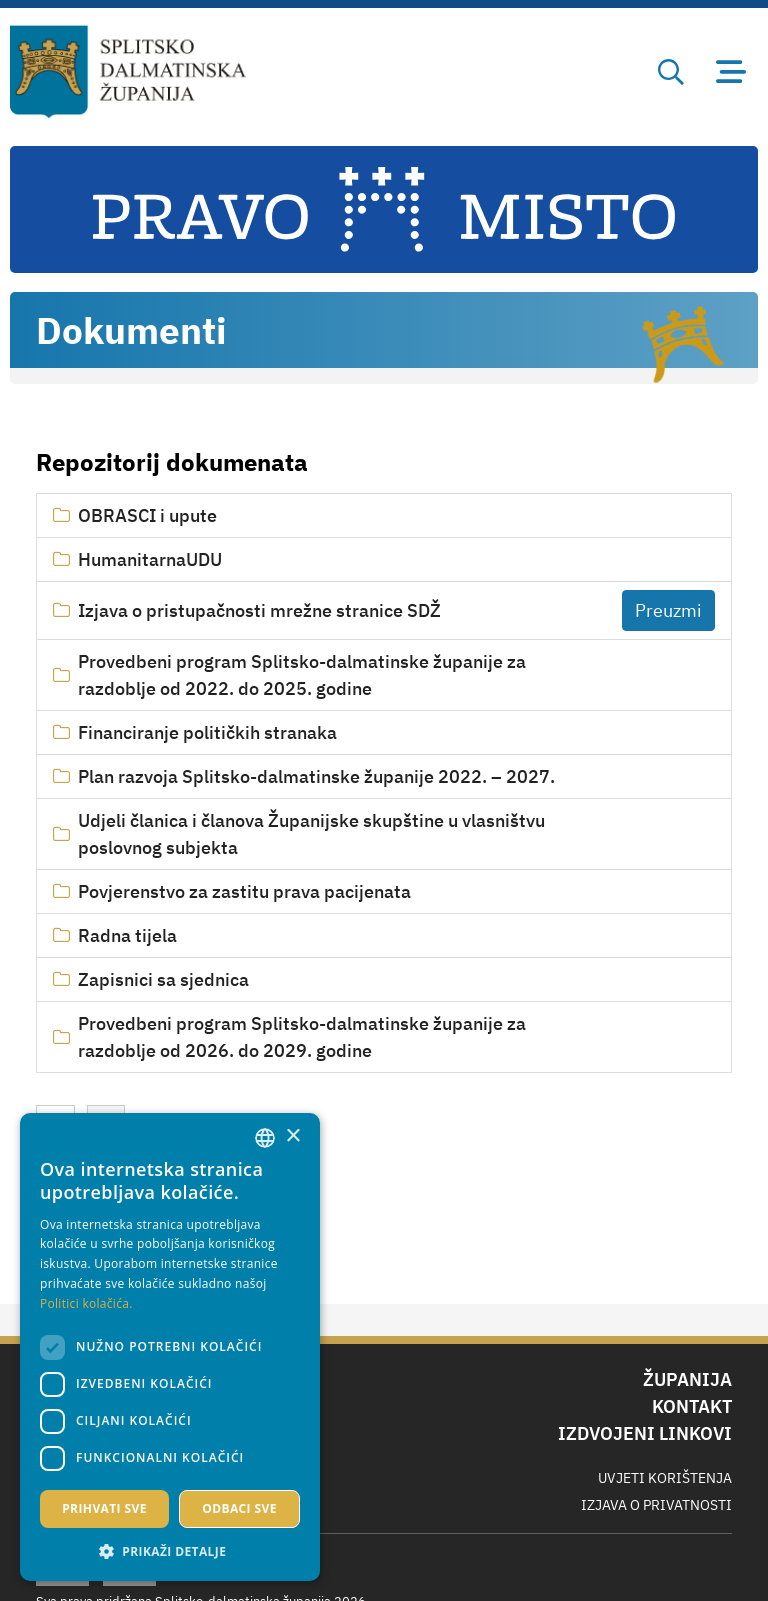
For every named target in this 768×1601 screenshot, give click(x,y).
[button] (170, 1551)
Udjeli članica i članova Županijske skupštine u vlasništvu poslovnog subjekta (311, 834)
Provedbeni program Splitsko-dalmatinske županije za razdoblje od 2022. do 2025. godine (302, 675)
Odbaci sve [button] (239, 1508)
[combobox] (265, 1138)
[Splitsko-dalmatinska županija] (128, 72)
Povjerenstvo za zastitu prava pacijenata (244, 891)
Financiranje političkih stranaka (207, 732)
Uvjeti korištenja (665, 1478)
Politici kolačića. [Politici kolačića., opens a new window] (86, 1303)
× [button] (292, 1136)
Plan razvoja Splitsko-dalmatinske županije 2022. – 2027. (316, 776)
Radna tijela (127, 935)
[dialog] (170, 1347)
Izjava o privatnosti (656, 1505)
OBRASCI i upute (147, 515)
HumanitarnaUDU (150, 559)
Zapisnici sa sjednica (163, 979)
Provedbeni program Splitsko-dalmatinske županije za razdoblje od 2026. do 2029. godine (302, 1037)
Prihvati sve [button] (104, 1508)
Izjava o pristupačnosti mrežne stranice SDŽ (259, 610)
